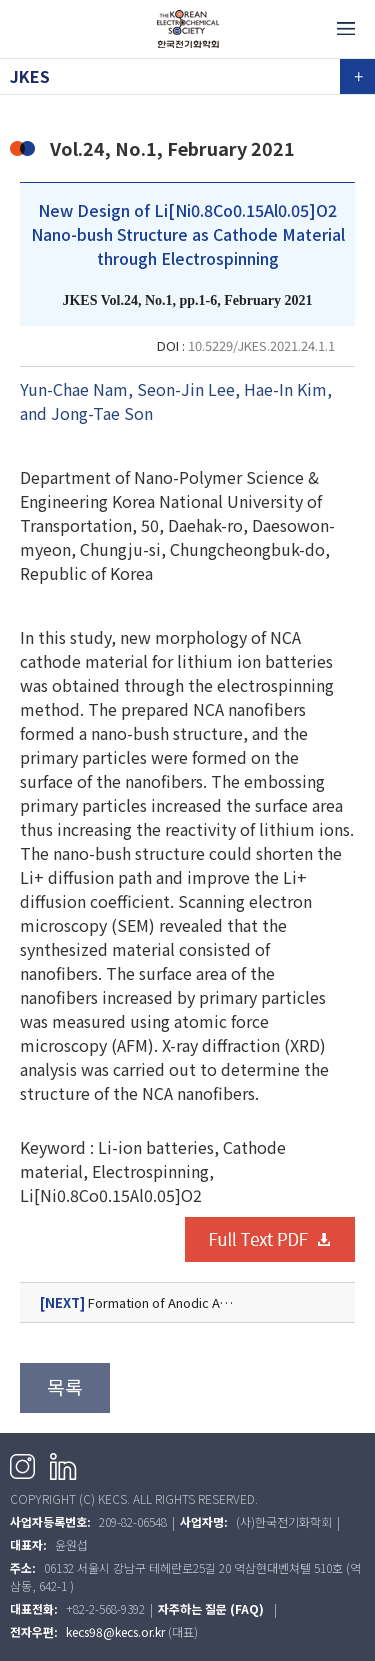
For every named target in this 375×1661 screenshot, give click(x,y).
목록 (65, 1387)
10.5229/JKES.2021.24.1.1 (261, 345)
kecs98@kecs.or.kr (115, 1631)
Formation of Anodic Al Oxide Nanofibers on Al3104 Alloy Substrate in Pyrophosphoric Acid (187, 1303)
